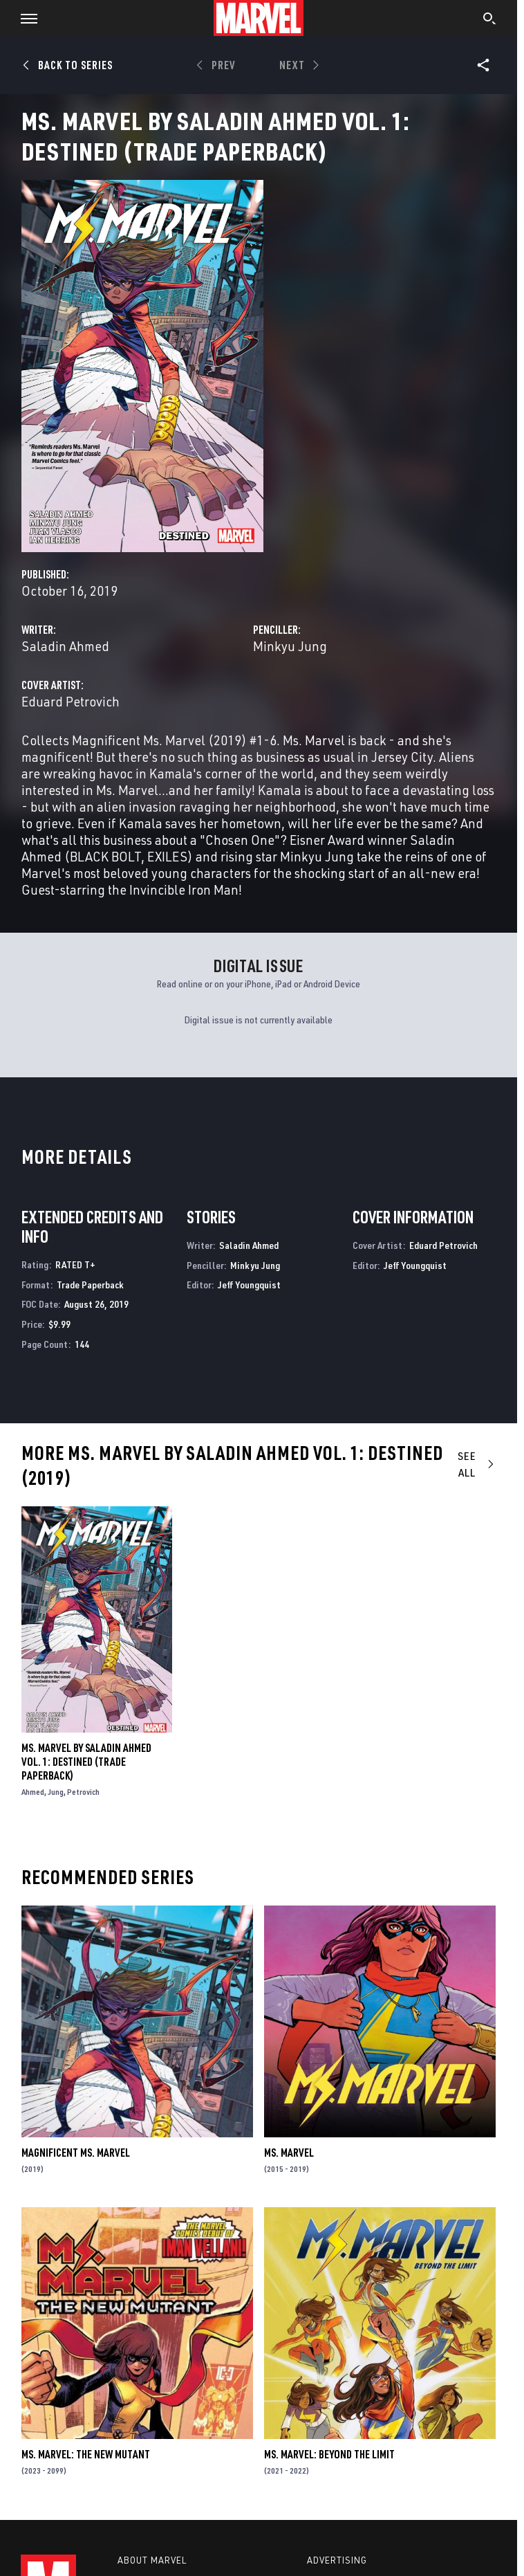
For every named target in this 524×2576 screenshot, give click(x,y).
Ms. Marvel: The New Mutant (85, 2454)
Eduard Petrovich (70, 701)
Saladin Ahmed (65, 646)
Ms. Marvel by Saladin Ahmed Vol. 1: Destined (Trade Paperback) (86, 1761)
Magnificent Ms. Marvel (75, 2152)
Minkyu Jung (290, 646)
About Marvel (152, 2560)
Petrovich (83, 1792)
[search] (489, 20)
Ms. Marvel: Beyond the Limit (329, 2454)
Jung (56, 1792)
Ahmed (32, 1792)
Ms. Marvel (289, 2152)
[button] (24, 18)
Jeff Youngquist (249, 1284)
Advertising (337, 2560)
